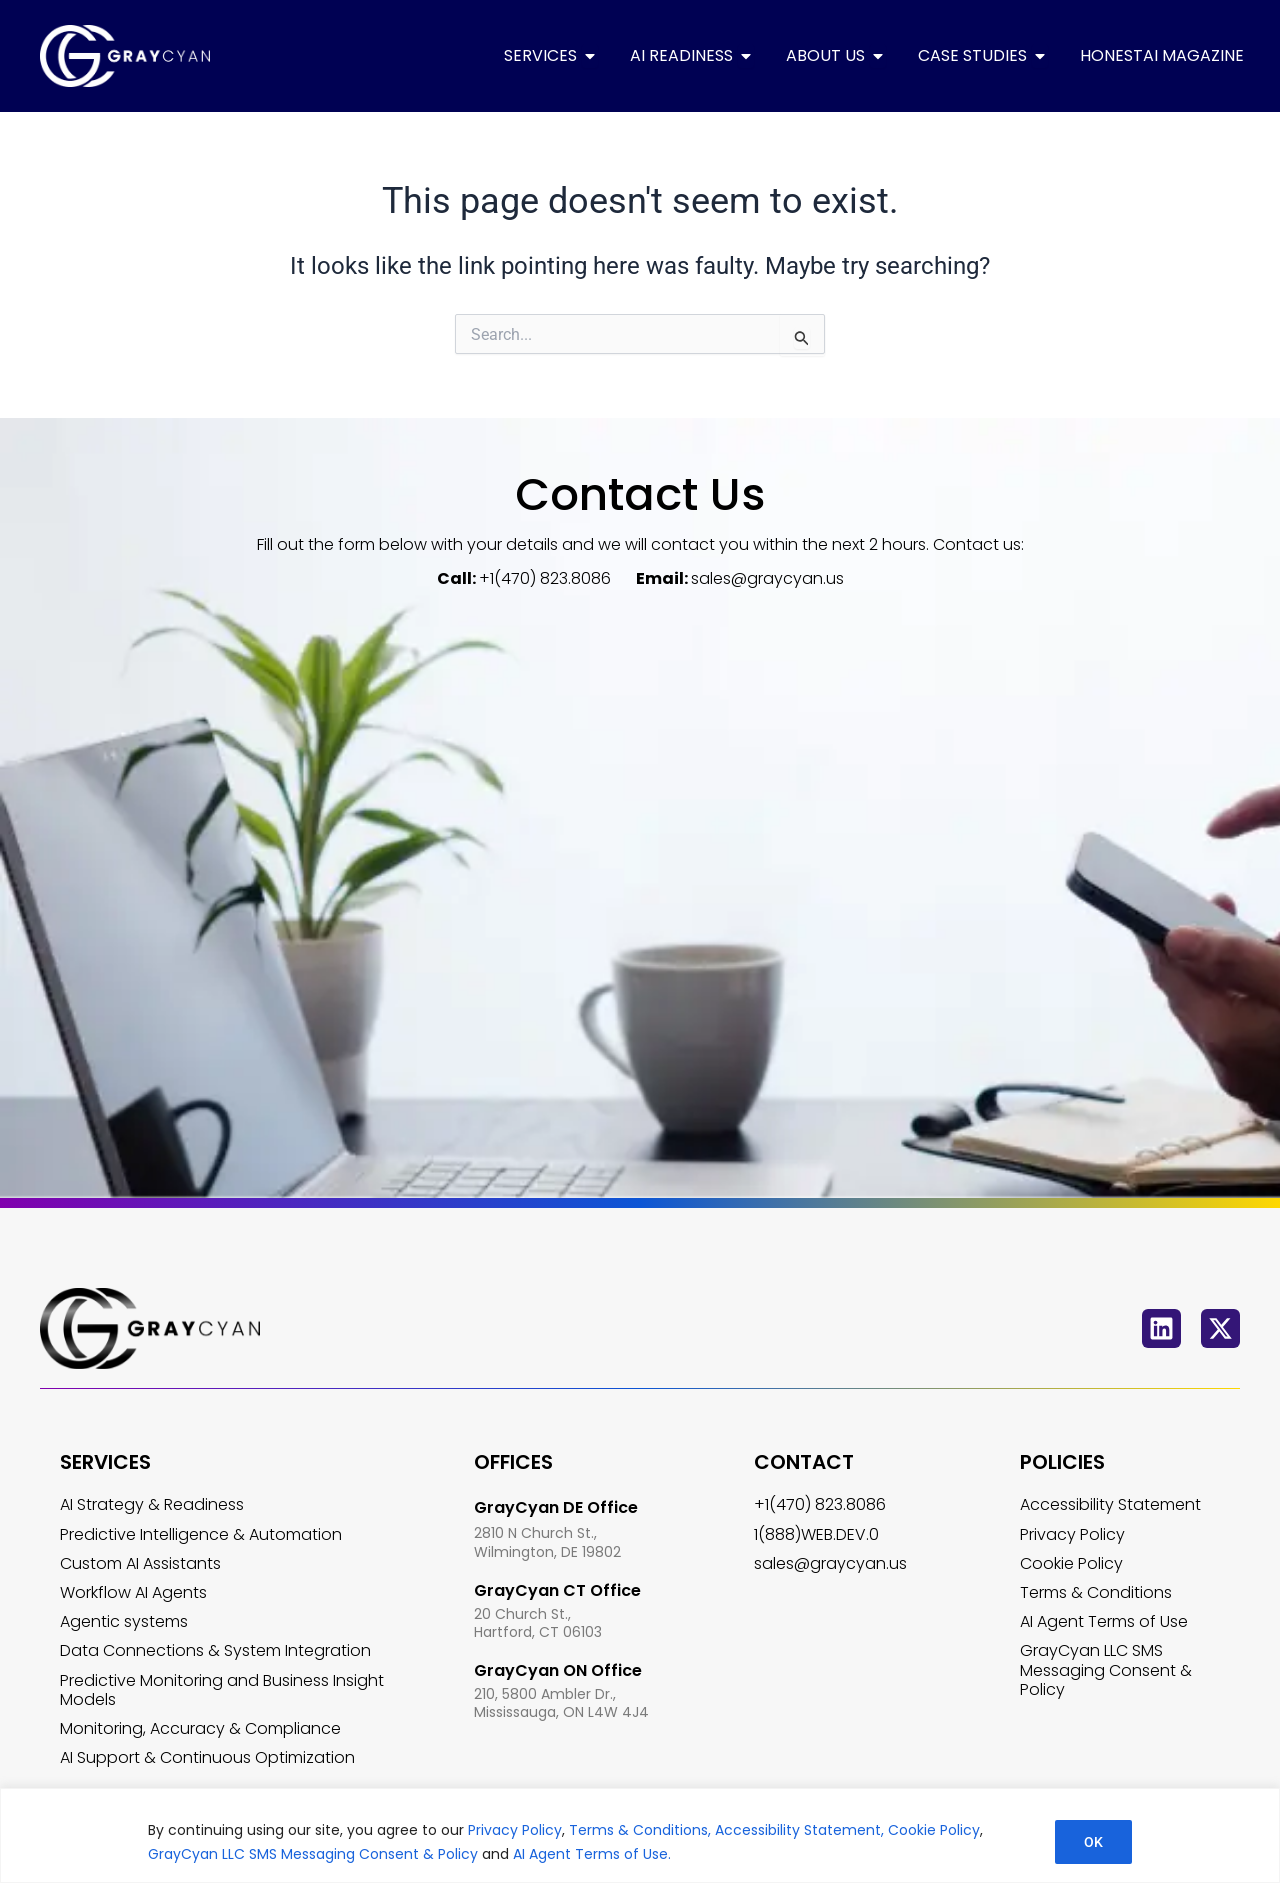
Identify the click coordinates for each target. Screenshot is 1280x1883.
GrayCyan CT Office (557, 1590)
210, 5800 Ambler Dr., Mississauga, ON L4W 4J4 (561, 1703)
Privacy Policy (515, 1830)
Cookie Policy (934, 1830)
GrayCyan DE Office (556, 1507)
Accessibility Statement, (799, 1830)
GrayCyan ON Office (558, 1670)
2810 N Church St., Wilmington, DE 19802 (547, 1543)
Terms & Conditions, (638, 1830)
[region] (640, 1835)
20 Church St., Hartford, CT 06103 (538, 1623)
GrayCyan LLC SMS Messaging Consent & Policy (315, 1854)
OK (1093, 1842)
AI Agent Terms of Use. (592, 1854)
